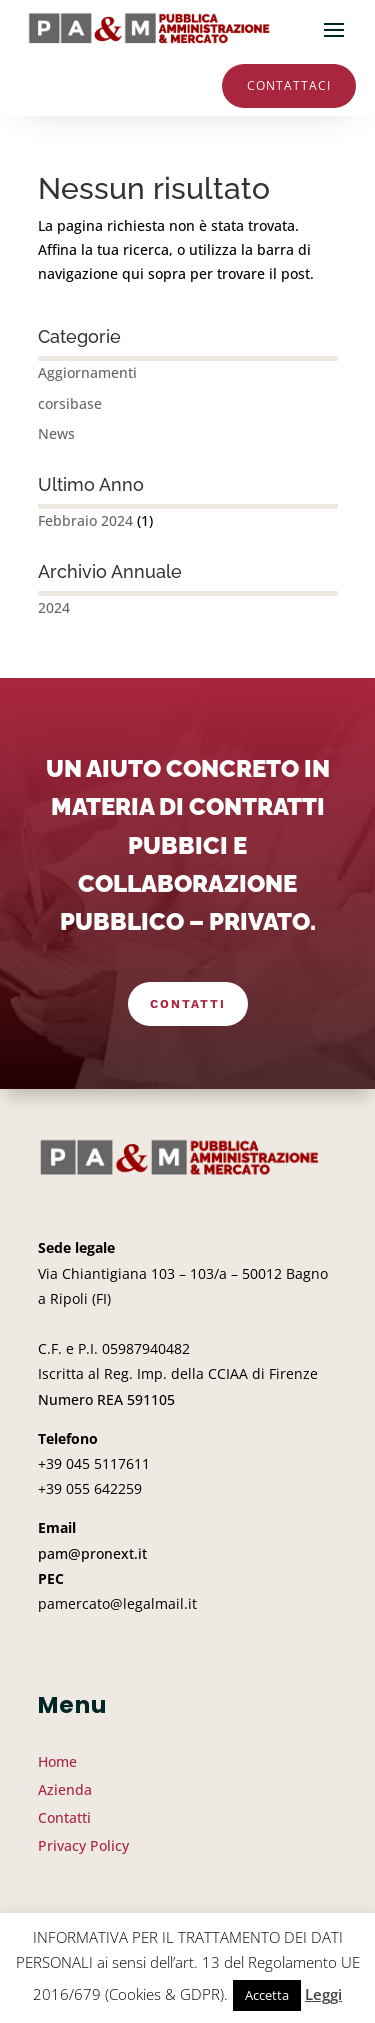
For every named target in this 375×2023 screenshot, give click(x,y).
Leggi (323, 1994)
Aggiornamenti (87, 372)
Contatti (188, 1004)
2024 (54, 607)
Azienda (65, 1789)
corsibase (70, 403)
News (56, 433)
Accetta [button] (267, 1995)
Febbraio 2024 (85, 520)
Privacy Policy (83, 1845)
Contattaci (289, 85)
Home (57, 1761)
